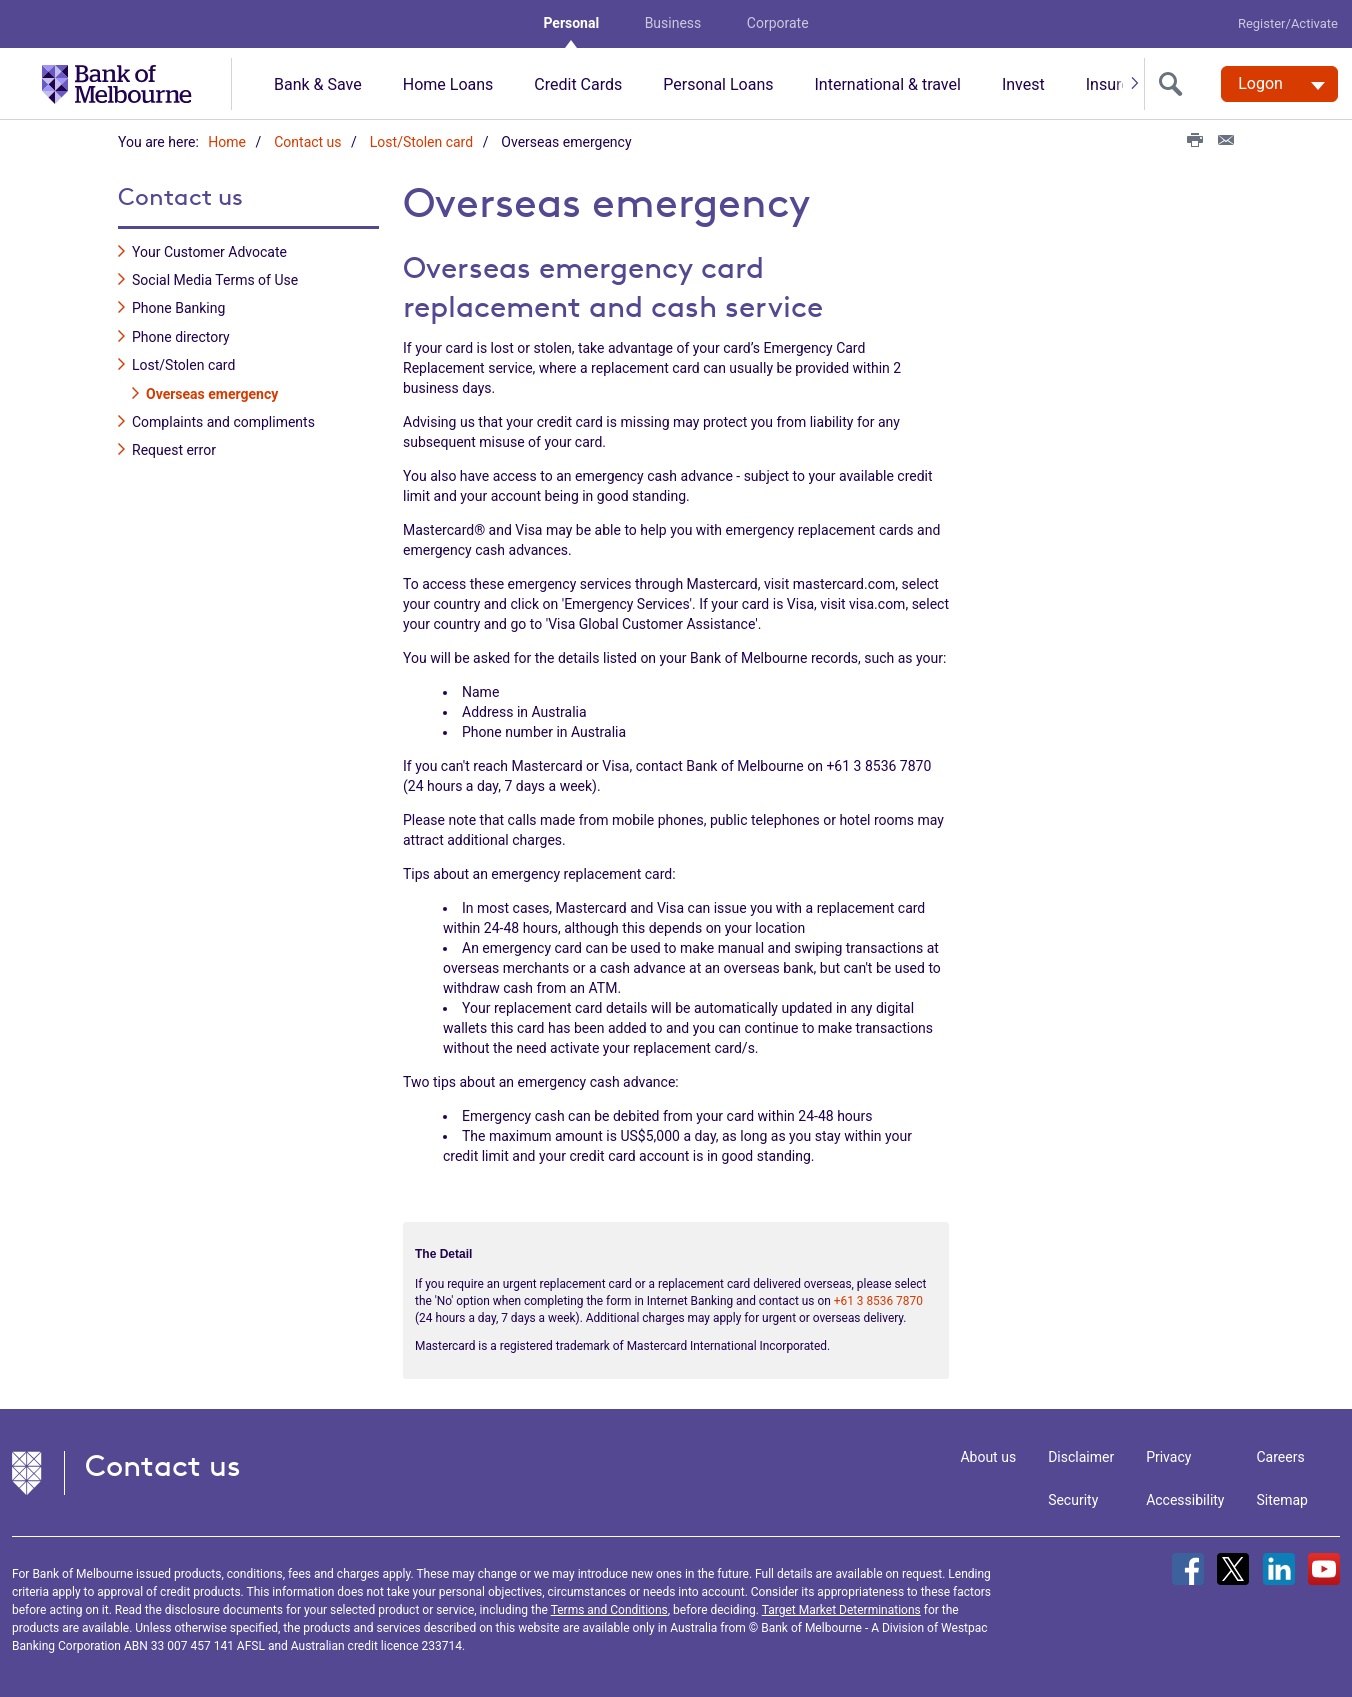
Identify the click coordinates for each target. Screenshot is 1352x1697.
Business (673, 23)
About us (988, 1457)
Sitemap (1282, 1500)
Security (1073, 1500)
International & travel (887, 84)
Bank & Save (318, 84)
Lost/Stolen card (421, 142)
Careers (1281, 1457)
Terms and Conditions (609, 1610)
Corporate (778, 23)
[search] (1175, 84)
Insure (1108, 84)
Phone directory (181, 336)
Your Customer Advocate (209, 251)
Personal (571, 23)
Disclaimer (1081, 1457)
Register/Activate (1288, 23)
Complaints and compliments (223, 422)
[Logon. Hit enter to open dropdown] (1279, 84)
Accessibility (1185, 1500)
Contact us (307, 142)
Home (227, 142)
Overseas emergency (212, 393)
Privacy (1168, 1457)
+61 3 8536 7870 (878, 1300)
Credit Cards (578, 84)
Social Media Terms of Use (215, 280)
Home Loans (448, 84)
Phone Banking (178, 308)
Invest (1023, 84)
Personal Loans (718, 84)
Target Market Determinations (841, 1610)
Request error (174, 450)
